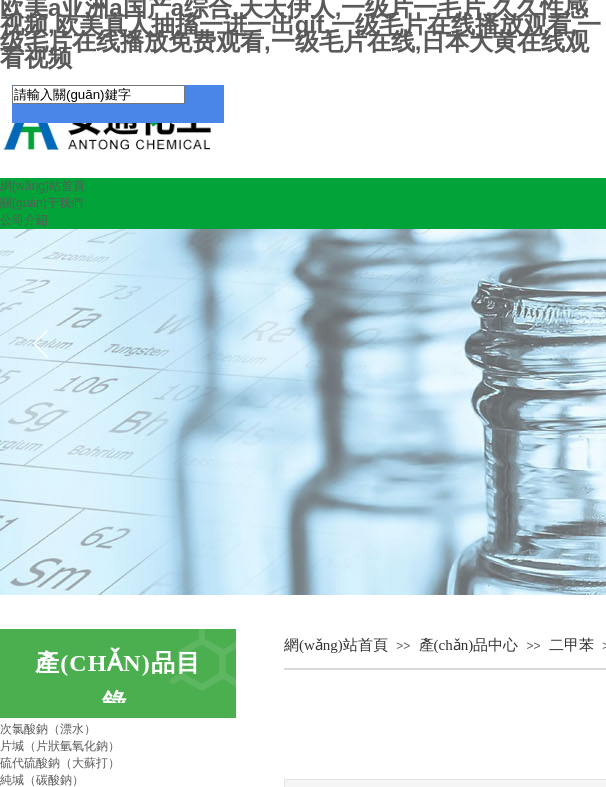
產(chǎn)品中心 (469, 645)
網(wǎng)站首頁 (42, 186)
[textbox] (98, 94)
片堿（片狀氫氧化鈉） (60, 746)
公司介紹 (24, 220)
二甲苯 (571, 645)
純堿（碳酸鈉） (42, 780)
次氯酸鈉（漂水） (48, 729)
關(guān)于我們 (41, 203)
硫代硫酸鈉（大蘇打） (60, 763)
